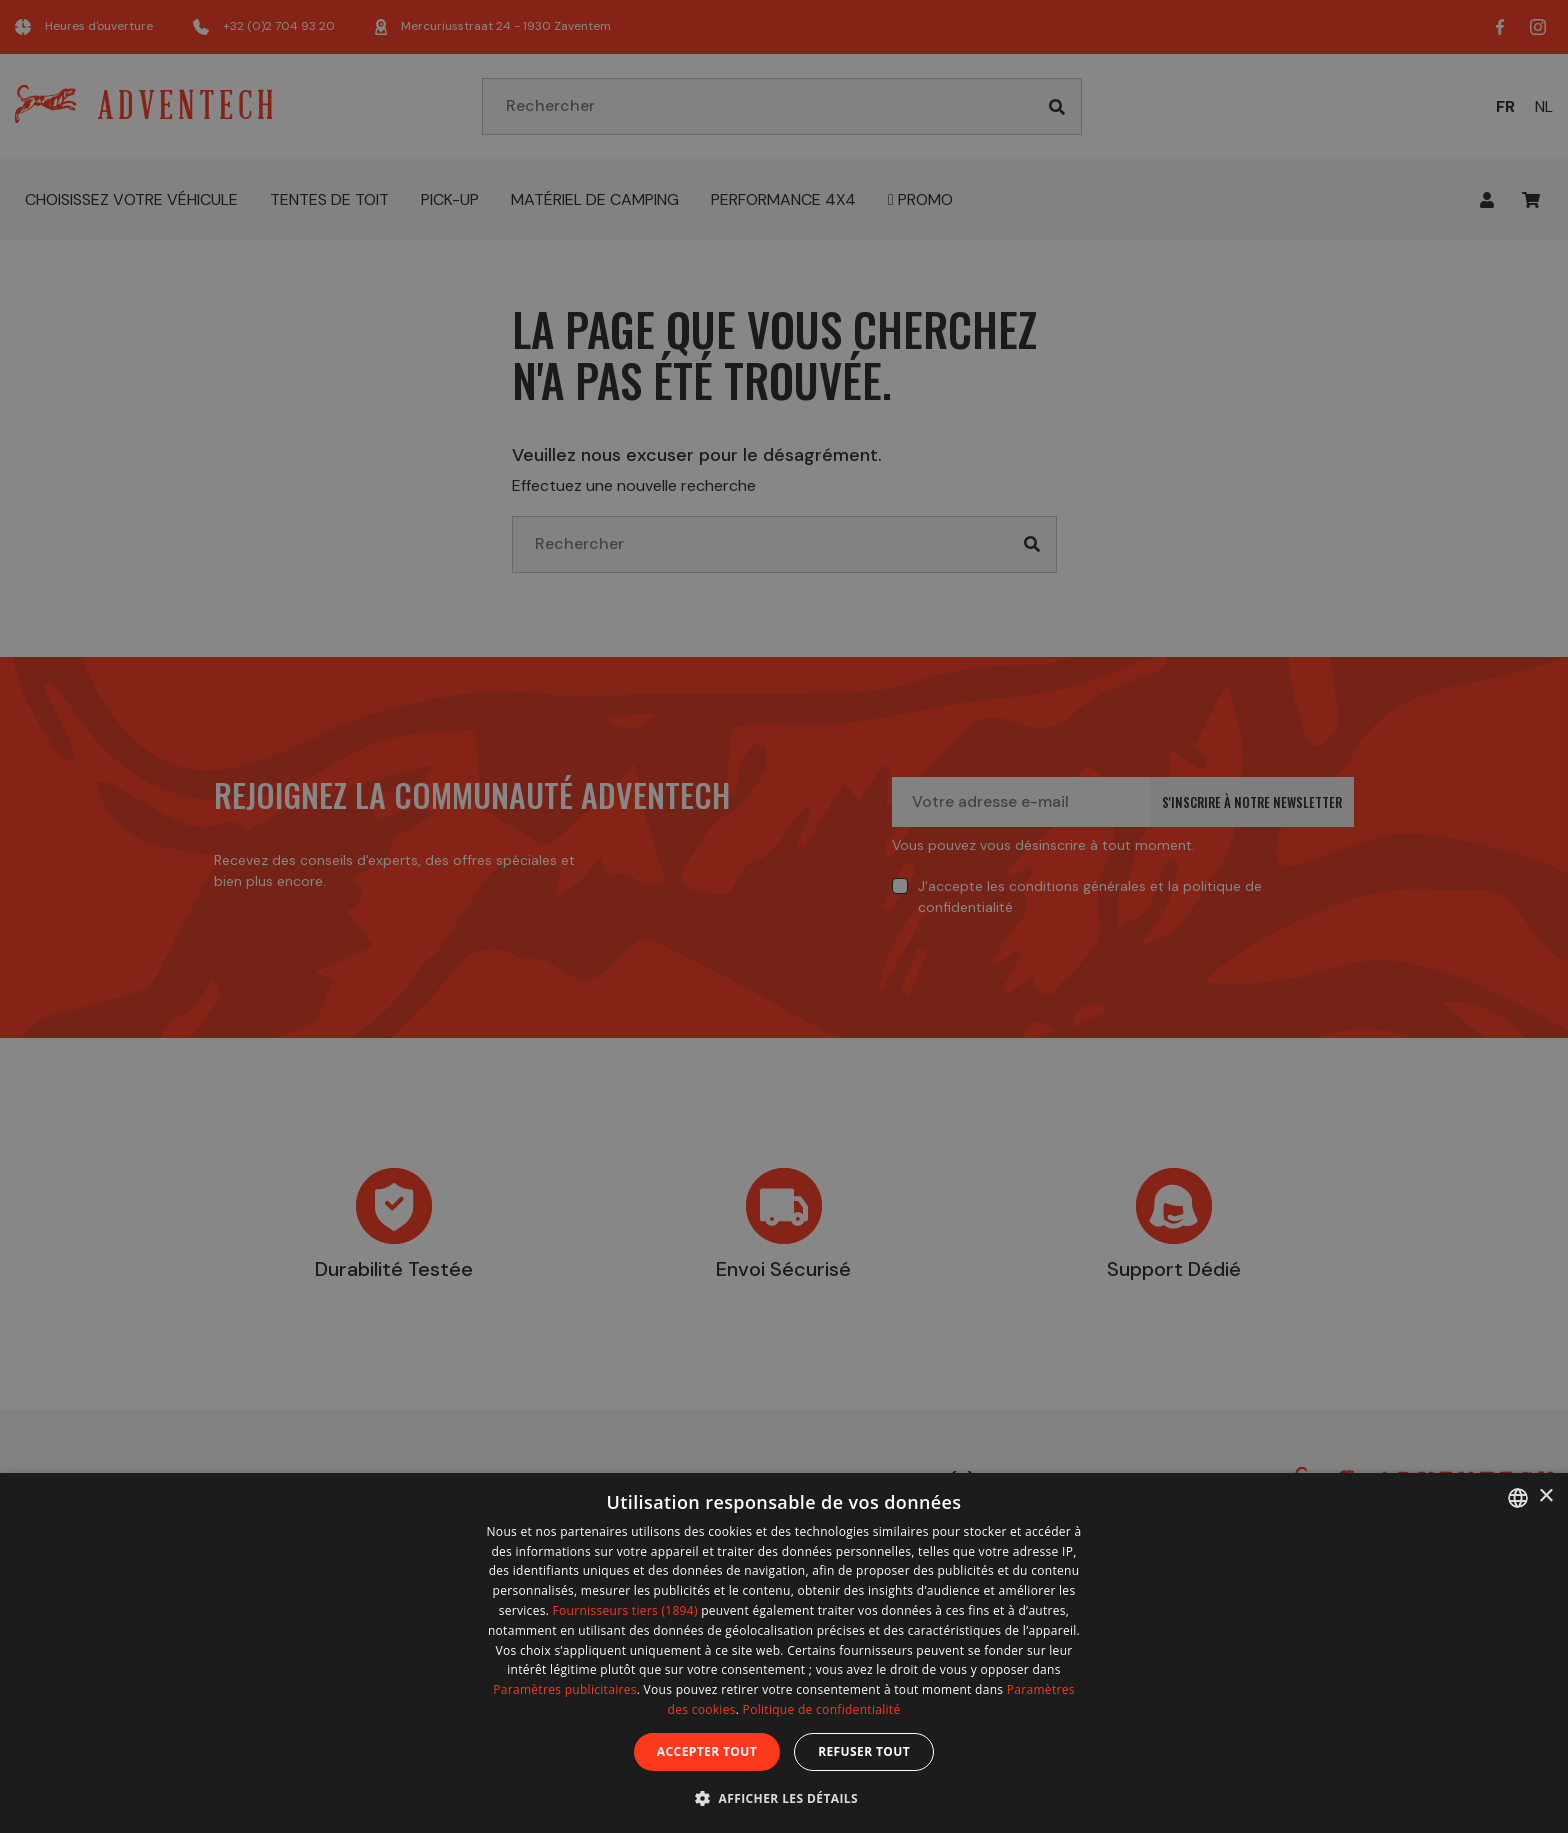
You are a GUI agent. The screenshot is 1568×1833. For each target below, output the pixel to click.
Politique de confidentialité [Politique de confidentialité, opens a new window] (822, 1709)
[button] (784, 1797)
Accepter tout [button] (707, 1751)
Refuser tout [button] (864, 1751)
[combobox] (1518, 1498)
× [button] (1545, 1496)
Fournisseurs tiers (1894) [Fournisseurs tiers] (625, 1610)
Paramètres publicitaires (564, 1689)
